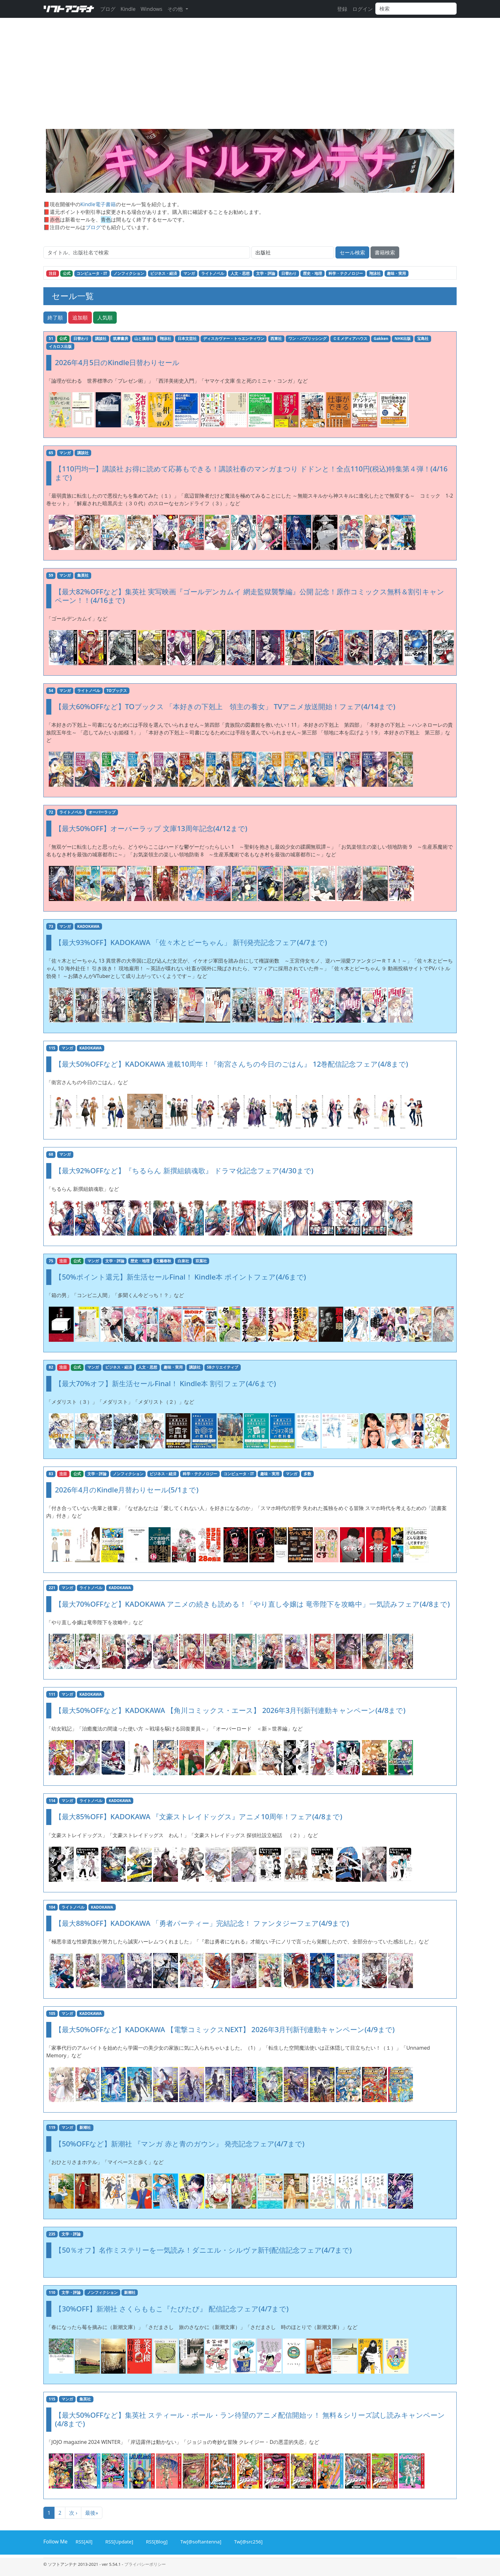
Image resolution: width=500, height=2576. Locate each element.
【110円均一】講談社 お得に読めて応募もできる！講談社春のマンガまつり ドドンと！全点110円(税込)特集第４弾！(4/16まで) (251, 473)
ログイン (362, 8)
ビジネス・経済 (163, 273)
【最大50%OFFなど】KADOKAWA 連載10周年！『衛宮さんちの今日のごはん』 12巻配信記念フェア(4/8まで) (231, 1064)
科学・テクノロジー (345, 273)
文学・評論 (265, 273)
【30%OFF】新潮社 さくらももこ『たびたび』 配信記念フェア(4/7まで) (172, 2309)
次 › (73, 2512)
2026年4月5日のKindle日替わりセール (117, 362)
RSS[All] (83, 2541)
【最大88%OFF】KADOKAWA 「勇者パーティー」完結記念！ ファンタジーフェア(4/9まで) (202, 1923)
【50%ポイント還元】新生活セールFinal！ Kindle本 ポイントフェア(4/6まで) (180, 1277)
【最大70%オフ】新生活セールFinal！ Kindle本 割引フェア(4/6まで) (165, 1383)
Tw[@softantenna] (200, 2541)
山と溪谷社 (143, 338)
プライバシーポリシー (145, 2564)
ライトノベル (212, 273)
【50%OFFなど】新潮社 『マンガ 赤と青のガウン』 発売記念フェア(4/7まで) (180, 2144)
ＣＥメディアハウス (350, 338)
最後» (91, 2512)
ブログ (107, 8)
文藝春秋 (163, 1261)
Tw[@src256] (247, 2541)
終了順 (55, 317)
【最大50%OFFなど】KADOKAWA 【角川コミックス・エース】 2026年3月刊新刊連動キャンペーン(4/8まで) (230, 1710)
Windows (151, 8)
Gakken (381, 338)
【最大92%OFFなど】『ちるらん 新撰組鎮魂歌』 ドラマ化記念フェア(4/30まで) (184, 1170)
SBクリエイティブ (223, 1367)
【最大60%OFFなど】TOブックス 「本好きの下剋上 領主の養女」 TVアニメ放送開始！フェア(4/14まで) (225, 706)
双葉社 (201, 1261)
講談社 (101, 338)
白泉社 (183, 1261)
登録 (342, 8)
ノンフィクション (129, 273)
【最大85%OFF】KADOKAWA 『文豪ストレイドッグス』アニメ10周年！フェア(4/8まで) (198, 1816)
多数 (307, 1473)
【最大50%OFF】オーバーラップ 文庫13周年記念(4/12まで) (151, 828)
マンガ (189, 273)
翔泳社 (375, 273)
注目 (52, 273)
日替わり (289, 273)
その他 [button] (175, 8)
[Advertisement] (250, 81)
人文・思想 (240, 273)
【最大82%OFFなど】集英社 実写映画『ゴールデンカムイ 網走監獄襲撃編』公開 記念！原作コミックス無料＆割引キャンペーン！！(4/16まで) (249, 596)
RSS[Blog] (156, 2541)
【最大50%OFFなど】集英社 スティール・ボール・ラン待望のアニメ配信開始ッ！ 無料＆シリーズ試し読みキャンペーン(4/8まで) (250, 2419)
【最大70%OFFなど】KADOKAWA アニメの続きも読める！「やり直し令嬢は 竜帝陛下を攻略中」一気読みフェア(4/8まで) (252, 1604)
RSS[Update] (118, 2541)
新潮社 (85, 2127)
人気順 (105, 317)
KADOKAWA (88, 926)
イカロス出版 (60, 346)
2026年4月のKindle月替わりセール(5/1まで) (126, 1490)
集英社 (83, 575)
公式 (66, 273)
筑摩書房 (120, 338)
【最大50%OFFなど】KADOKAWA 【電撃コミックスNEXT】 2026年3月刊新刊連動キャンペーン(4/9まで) (224, 2029)
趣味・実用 (396, 273)
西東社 (276, 338)
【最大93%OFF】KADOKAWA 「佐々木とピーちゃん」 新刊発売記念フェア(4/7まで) (191, 942)
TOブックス (117, 690)
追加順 (80, 317)
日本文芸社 (187, 338)
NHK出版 (402, 338)
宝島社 (423, 338)
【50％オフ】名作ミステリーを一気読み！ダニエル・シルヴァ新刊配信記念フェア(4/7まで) (203, 2250)
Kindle (128, 8)
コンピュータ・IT (92, 273)
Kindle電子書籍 (98, 204)
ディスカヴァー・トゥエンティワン (233, 338)
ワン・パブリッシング (307, 338)
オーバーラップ (102, 812)
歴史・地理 (312, 273)
